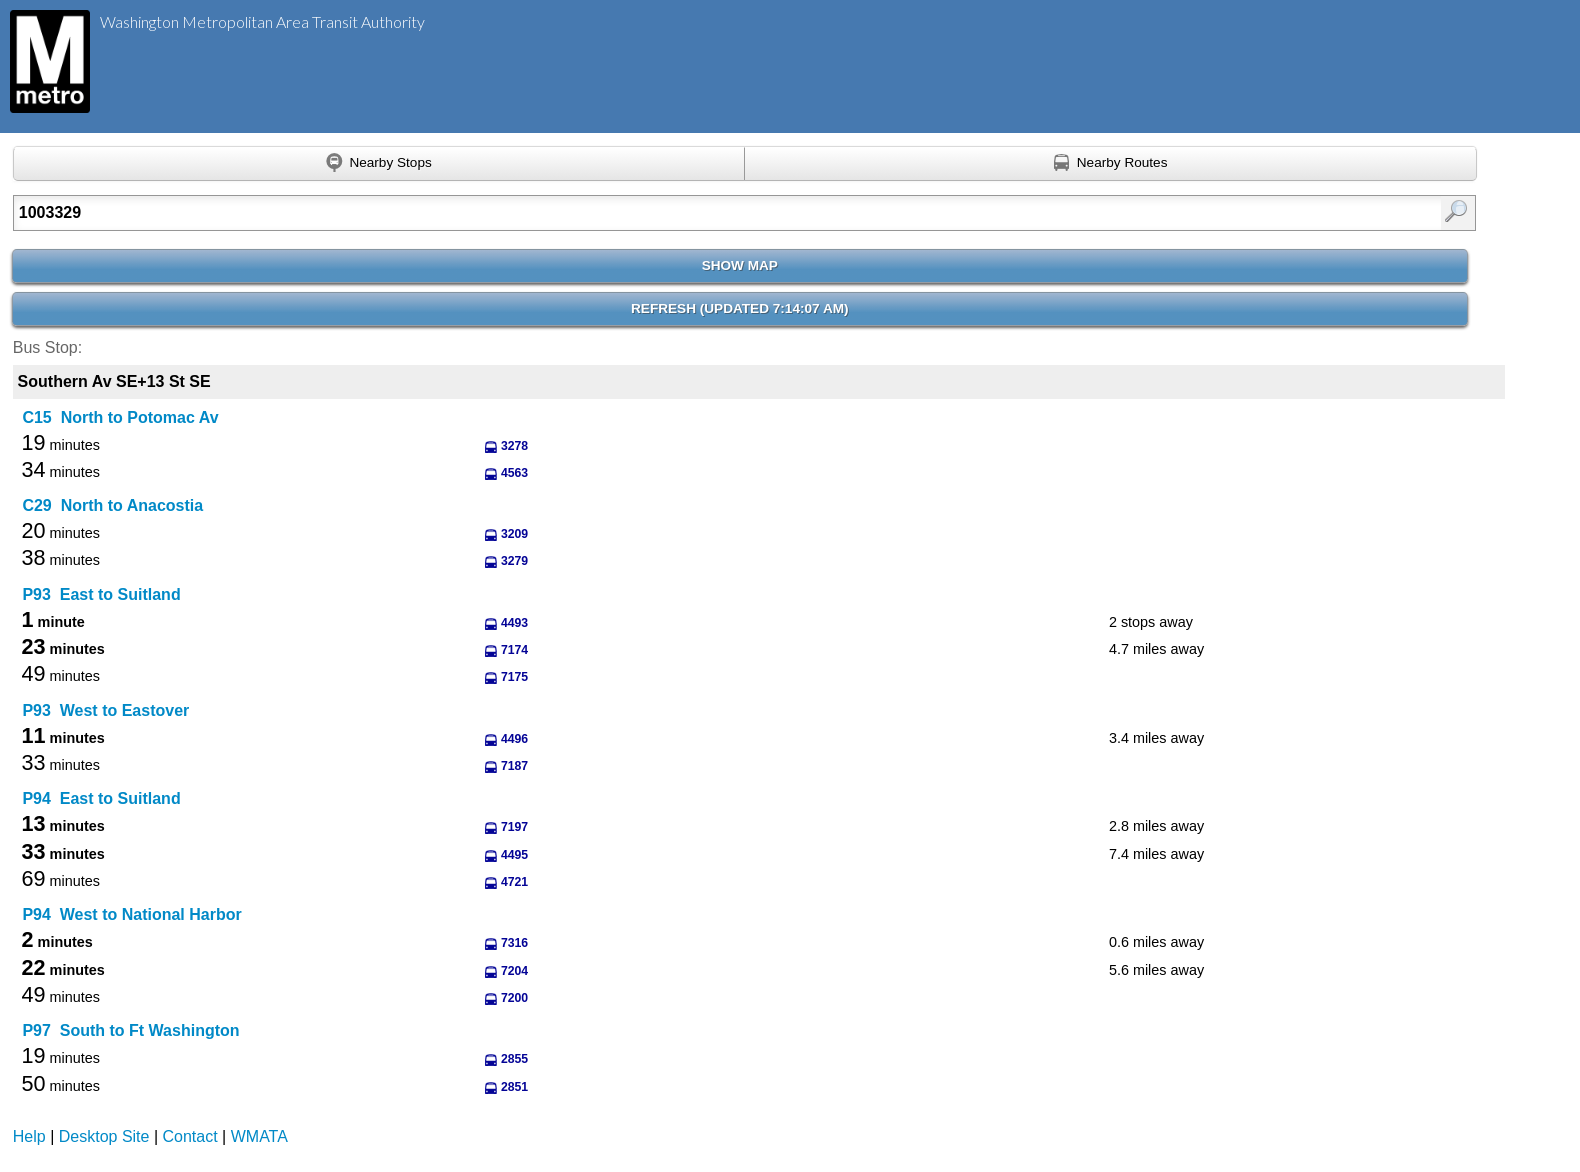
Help (29, 1136)
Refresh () (740, 308)
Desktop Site (104, 1136)
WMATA (259, 1136)
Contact (190, 1136)
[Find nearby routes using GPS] (1111, 164)
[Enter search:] (638, 213)
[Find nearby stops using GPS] (379, 164)
